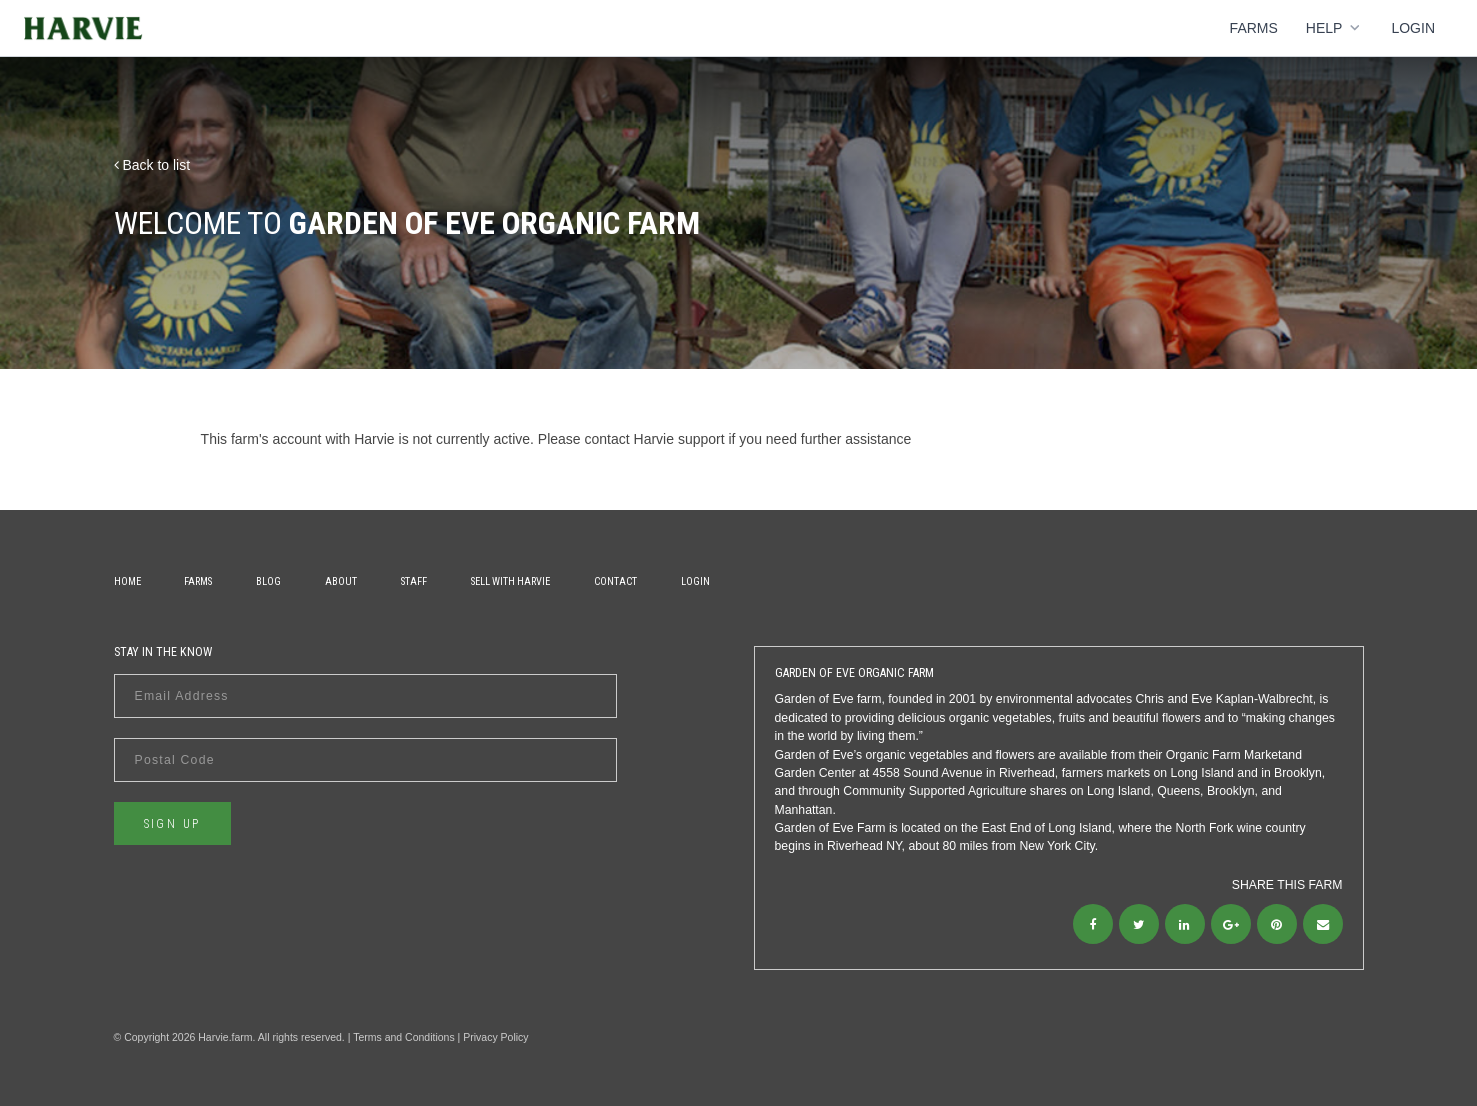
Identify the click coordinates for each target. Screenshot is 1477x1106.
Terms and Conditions (404, 1037)
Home (127, 581)
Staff (414, 581)
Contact (615, 581)
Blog (268, 581)
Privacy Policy (495, 1037)
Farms (1254, 28)
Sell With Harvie (510, 581)
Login (1413, 28)
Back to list (152, 165)
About (341, 581)
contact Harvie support (655, 439)
